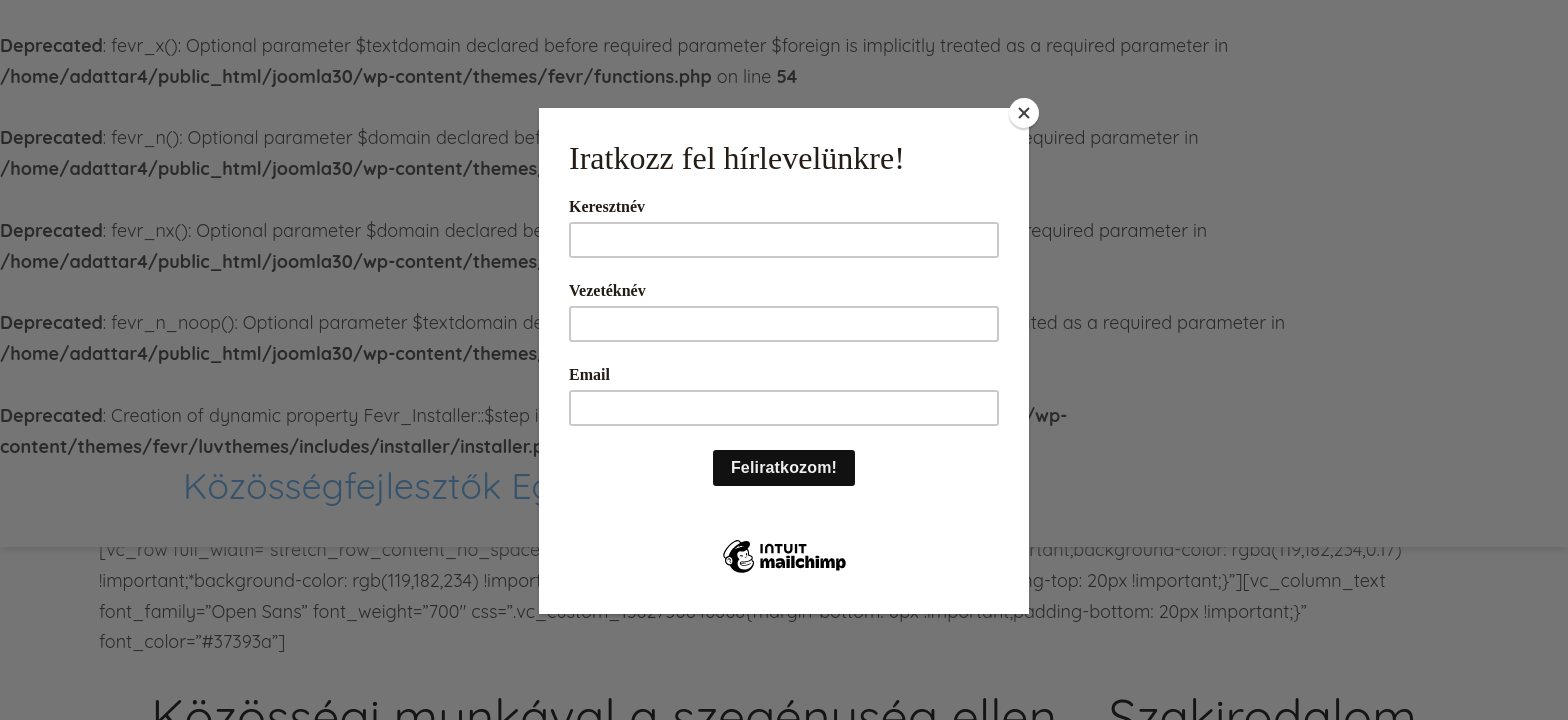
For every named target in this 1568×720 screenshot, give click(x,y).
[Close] (1024, 113)
